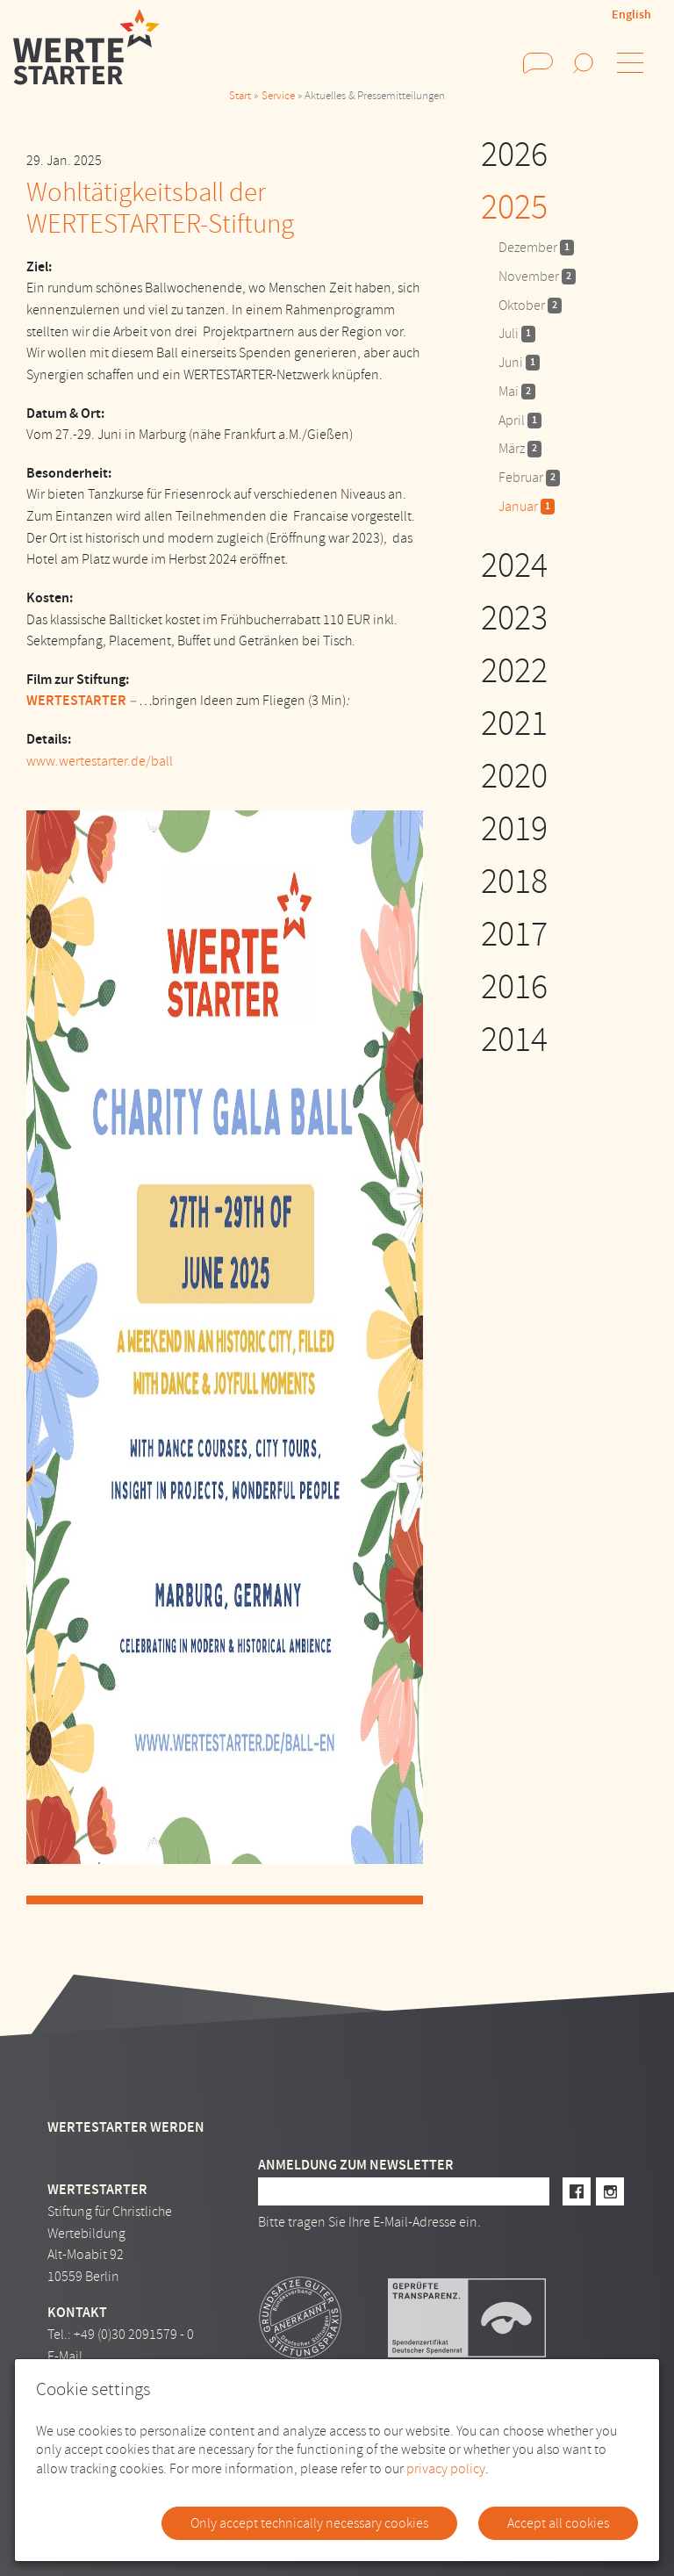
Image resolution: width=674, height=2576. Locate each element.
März (519, 448)
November (537, 276)
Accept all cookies (558, 2523)
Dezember (536, 247)
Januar (526, 506)
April (519, 420)
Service (278, 96)
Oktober (530, 305)
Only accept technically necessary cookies (309, 2523)
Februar (529, 477)
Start (240, 96)
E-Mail (64, 2356)
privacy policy (445, 2469)
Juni (519, 362)
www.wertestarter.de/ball (99, 761)
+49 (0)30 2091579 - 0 (134, 2334)
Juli (516, 333)
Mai (516, 391)
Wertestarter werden (125, 2127)
